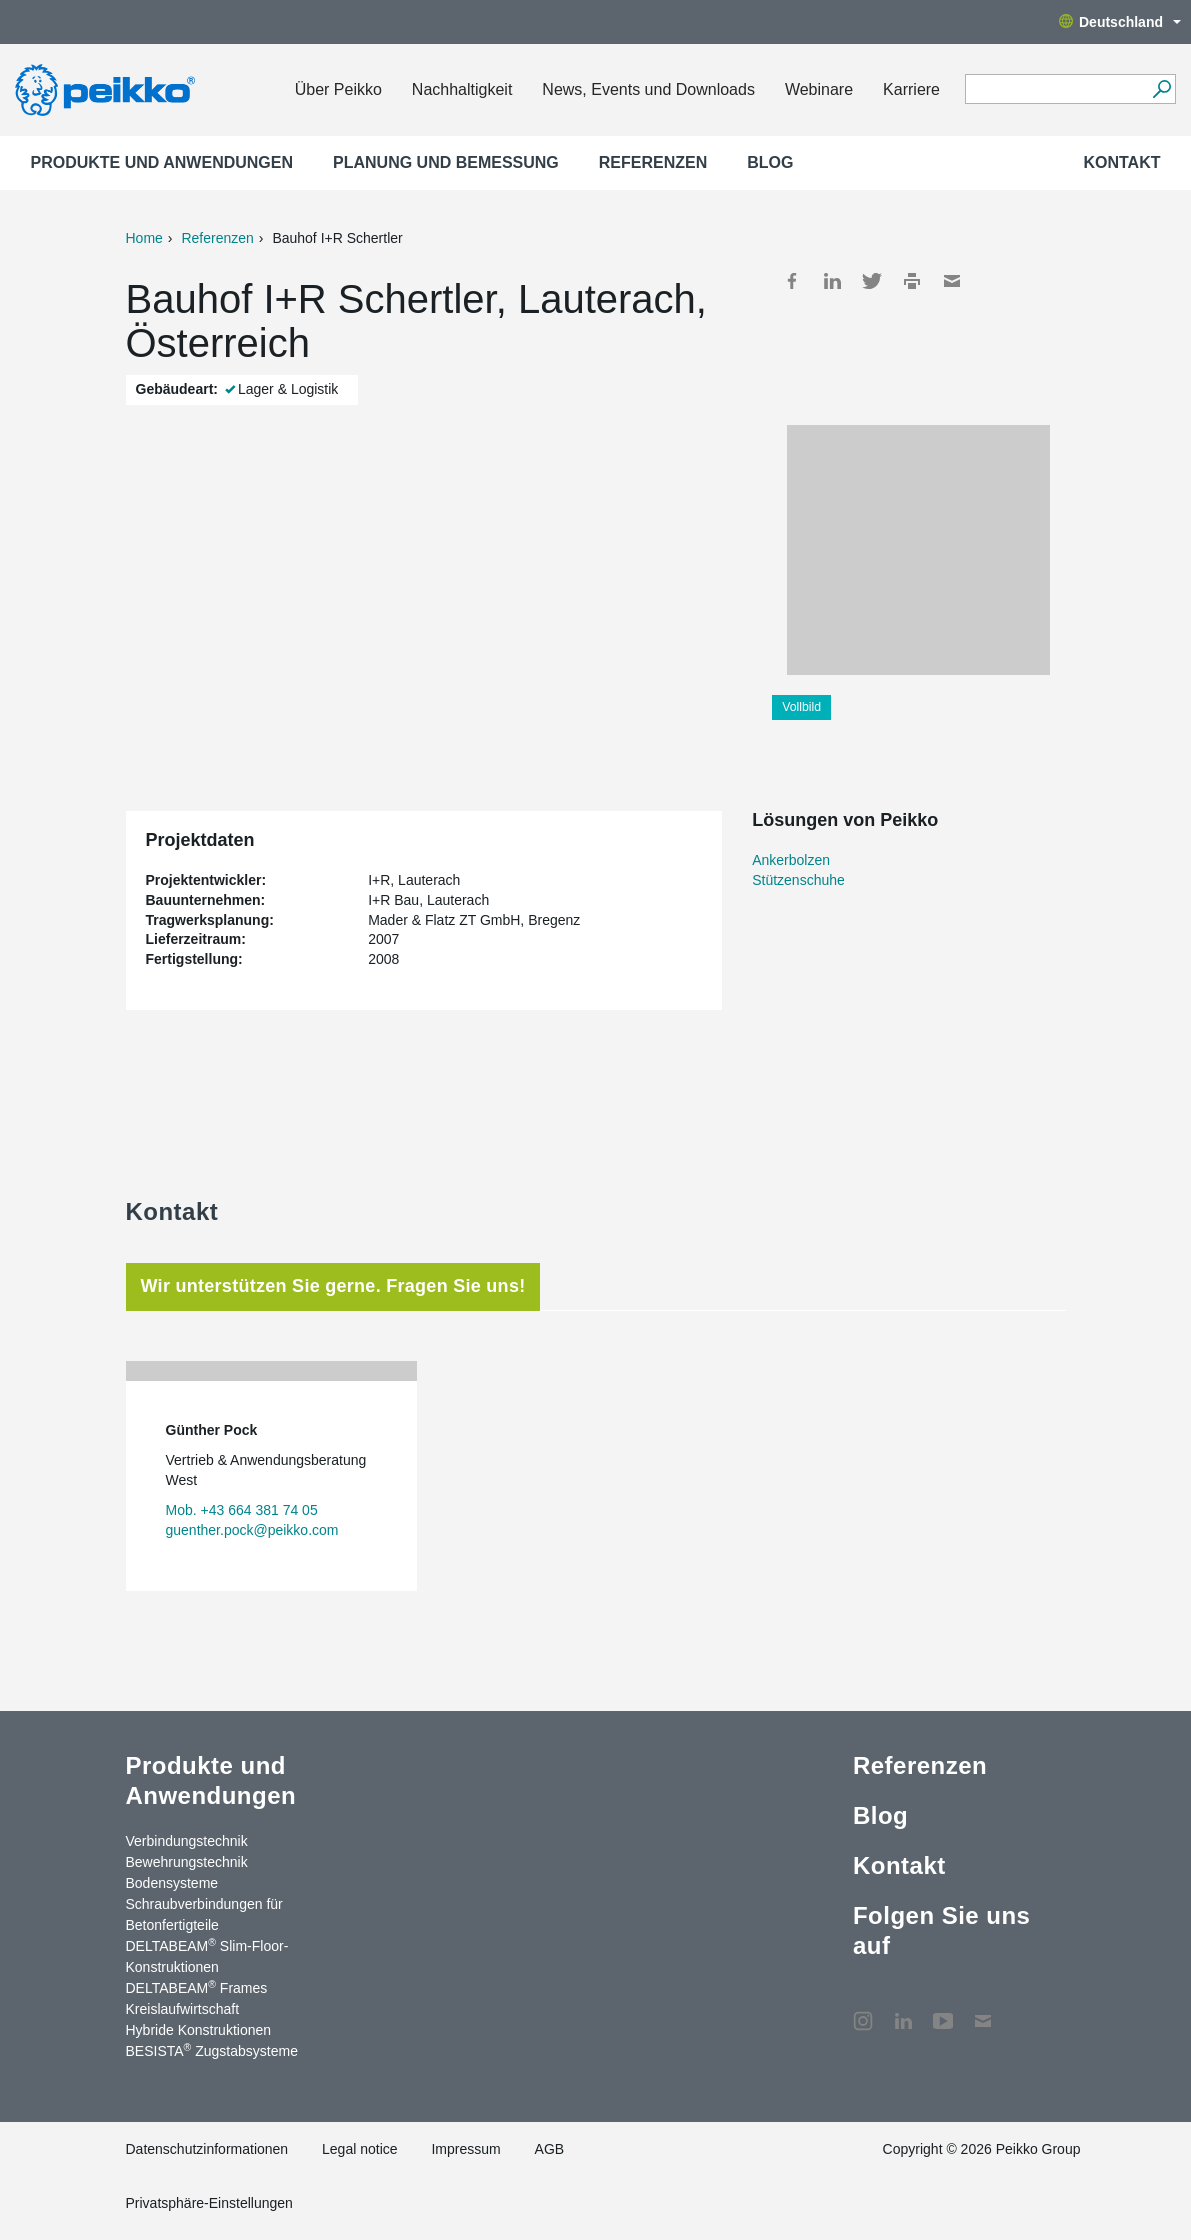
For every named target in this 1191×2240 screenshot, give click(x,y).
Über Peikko (338, 89)
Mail (952, 281)
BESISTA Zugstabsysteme (212, 2050)
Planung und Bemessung (446, 162)
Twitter (872, 281)
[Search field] (1055, 90)
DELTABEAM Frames (197, 1987)
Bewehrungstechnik (187, 1862)
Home (144, 238)
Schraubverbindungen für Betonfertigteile (204, 1914)
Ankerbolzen (791, 860)
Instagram (863, 2011)
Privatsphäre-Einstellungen (209, 2203)
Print (912, 281)
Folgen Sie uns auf (941, 1930)
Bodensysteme (172, 1883)
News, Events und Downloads (648, 89)
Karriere (911, 89)
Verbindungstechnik (187, 1841)
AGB (550, 2149)
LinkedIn (832, 281)
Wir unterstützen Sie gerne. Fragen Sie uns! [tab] (333, 1286)
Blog (770, 162)
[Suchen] (1161, 89)
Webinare (819, 89)
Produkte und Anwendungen (162, 162)
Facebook (792, 281)
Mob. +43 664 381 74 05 (242, 1510)
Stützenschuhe (798, 880)
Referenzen (653, 162)
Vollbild (801, 707)
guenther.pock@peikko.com (252, 1530)
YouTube (943, 2011)
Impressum (465, 2149)
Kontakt (1121, 162)
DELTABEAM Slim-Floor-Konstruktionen (207, 1955)
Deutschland (1120, 22)
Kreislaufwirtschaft (183, 2009)
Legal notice (360, 2149)
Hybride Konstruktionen (199, 2030)
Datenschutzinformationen (207, 2149)
